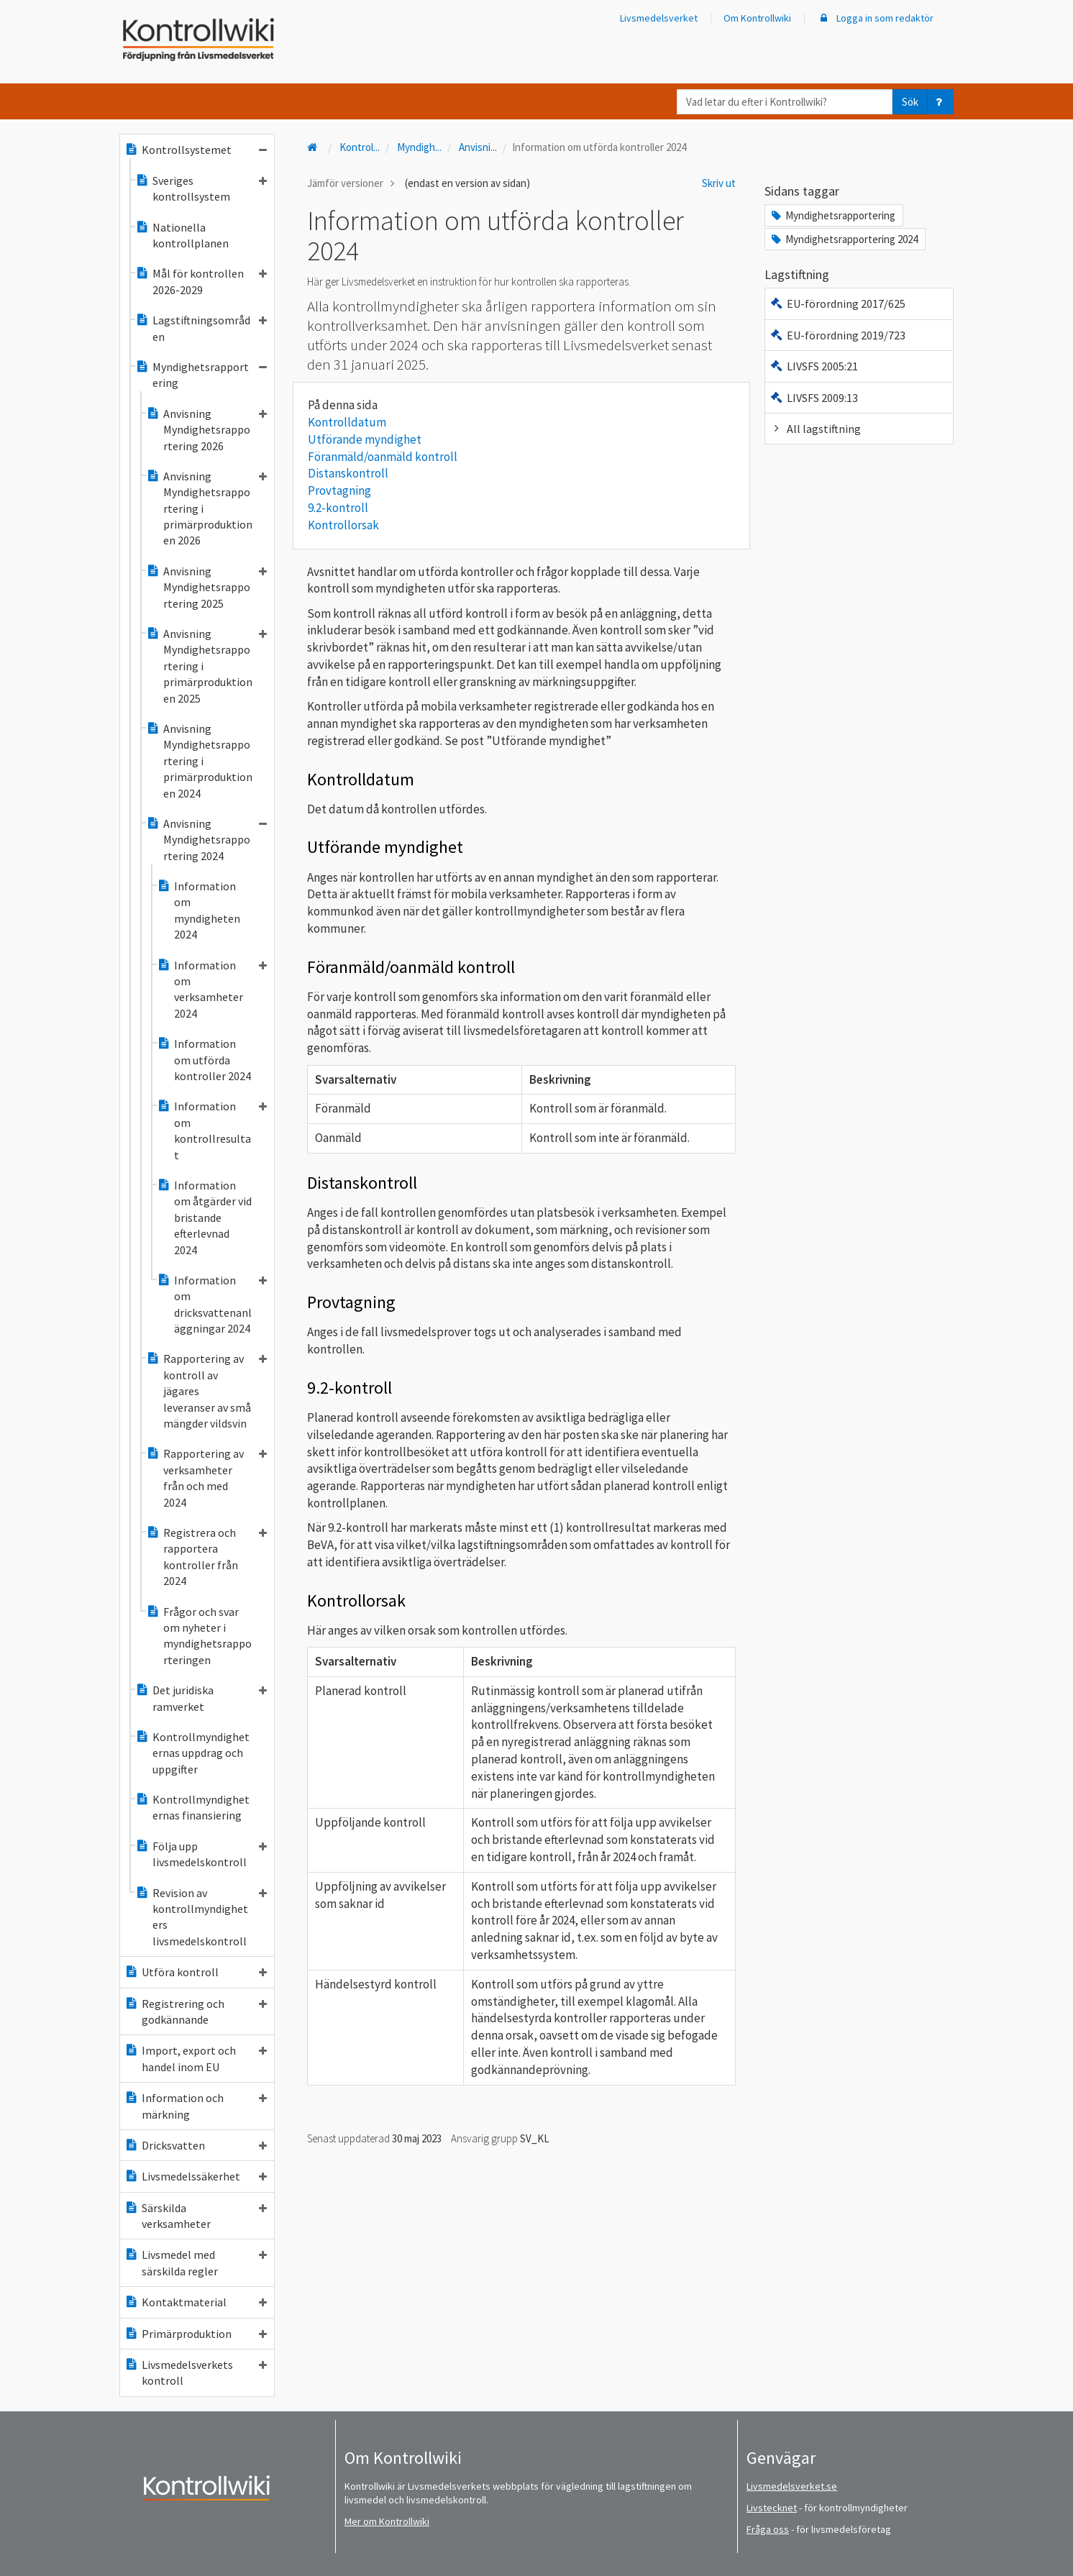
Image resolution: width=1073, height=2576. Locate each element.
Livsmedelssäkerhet (195, 2176)
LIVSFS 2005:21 (814, 366)
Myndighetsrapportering (201, 375)
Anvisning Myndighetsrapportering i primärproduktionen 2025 (206, 665)
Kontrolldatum (347, 422)
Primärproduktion (195, 2333)
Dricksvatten (195, 2145)
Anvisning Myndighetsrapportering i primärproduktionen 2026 (206, 508)
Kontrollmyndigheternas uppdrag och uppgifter (192, 1753)
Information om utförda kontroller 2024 (204, 1059)
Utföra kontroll (195, 1972)
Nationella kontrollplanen (182, 235)
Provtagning (339, 490)
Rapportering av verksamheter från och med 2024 (206, 1477)
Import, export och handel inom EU (195, 2058)
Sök (910, 102)
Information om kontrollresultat (212, 1130)
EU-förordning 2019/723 (837, 335)
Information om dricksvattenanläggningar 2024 (212, 1304)
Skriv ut (719, 183)
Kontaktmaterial (195, 2302)
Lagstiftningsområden (201, 328)
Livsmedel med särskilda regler (195, 2262)
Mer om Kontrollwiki (386, 2521)
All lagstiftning (815, 428)
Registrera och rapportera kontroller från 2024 (206, 1556)
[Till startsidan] (313, 147)
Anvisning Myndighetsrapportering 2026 (206, 429)
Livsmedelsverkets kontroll (195, 2372)
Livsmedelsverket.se (791, 2486)
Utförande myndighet (364, 439)
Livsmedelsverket (659, 18)
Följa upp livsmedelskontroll (201, 1854)
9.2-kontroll (338, 508)
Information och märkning (195, 2106)
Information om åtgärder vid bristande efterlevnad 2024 (204, 1217)
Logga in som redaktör (875, 18)
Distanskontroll (348, 473)
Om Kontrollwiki (757, 18)
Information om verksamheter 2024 (212, 989)
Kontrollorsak (343, 525)
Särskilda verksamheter (195, 2216)
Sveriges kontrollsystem (201, 188)
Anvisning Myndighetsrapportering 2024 (206, 839)
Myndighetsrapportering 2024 (844, 239)
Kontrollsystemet (195, 149)
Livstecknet (771, 2507)
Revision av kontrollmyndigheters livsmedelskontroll (201, 1917)
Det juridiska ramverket (201, 1698)
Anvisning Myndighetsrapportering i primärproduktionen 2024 (199, 760)
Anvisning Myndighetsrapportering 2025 (206, 587)
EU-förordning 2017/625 (837, 303)
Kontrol (359, 147)
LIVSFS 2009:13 (814, 397)
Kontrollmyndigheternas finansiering (192, 1807)
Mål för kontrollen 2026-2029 (201, 281)
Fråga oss (767, 2529)
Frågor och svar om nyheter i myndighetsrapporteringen (199, 1635)
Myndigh (419, 147)
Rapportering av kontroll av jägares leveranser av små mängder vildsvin (206, 1390)
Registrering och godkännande (195, 2011)
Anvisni (478, 147)
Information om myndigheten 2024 (198, 910)
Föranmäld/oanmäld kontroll (382, 457)
